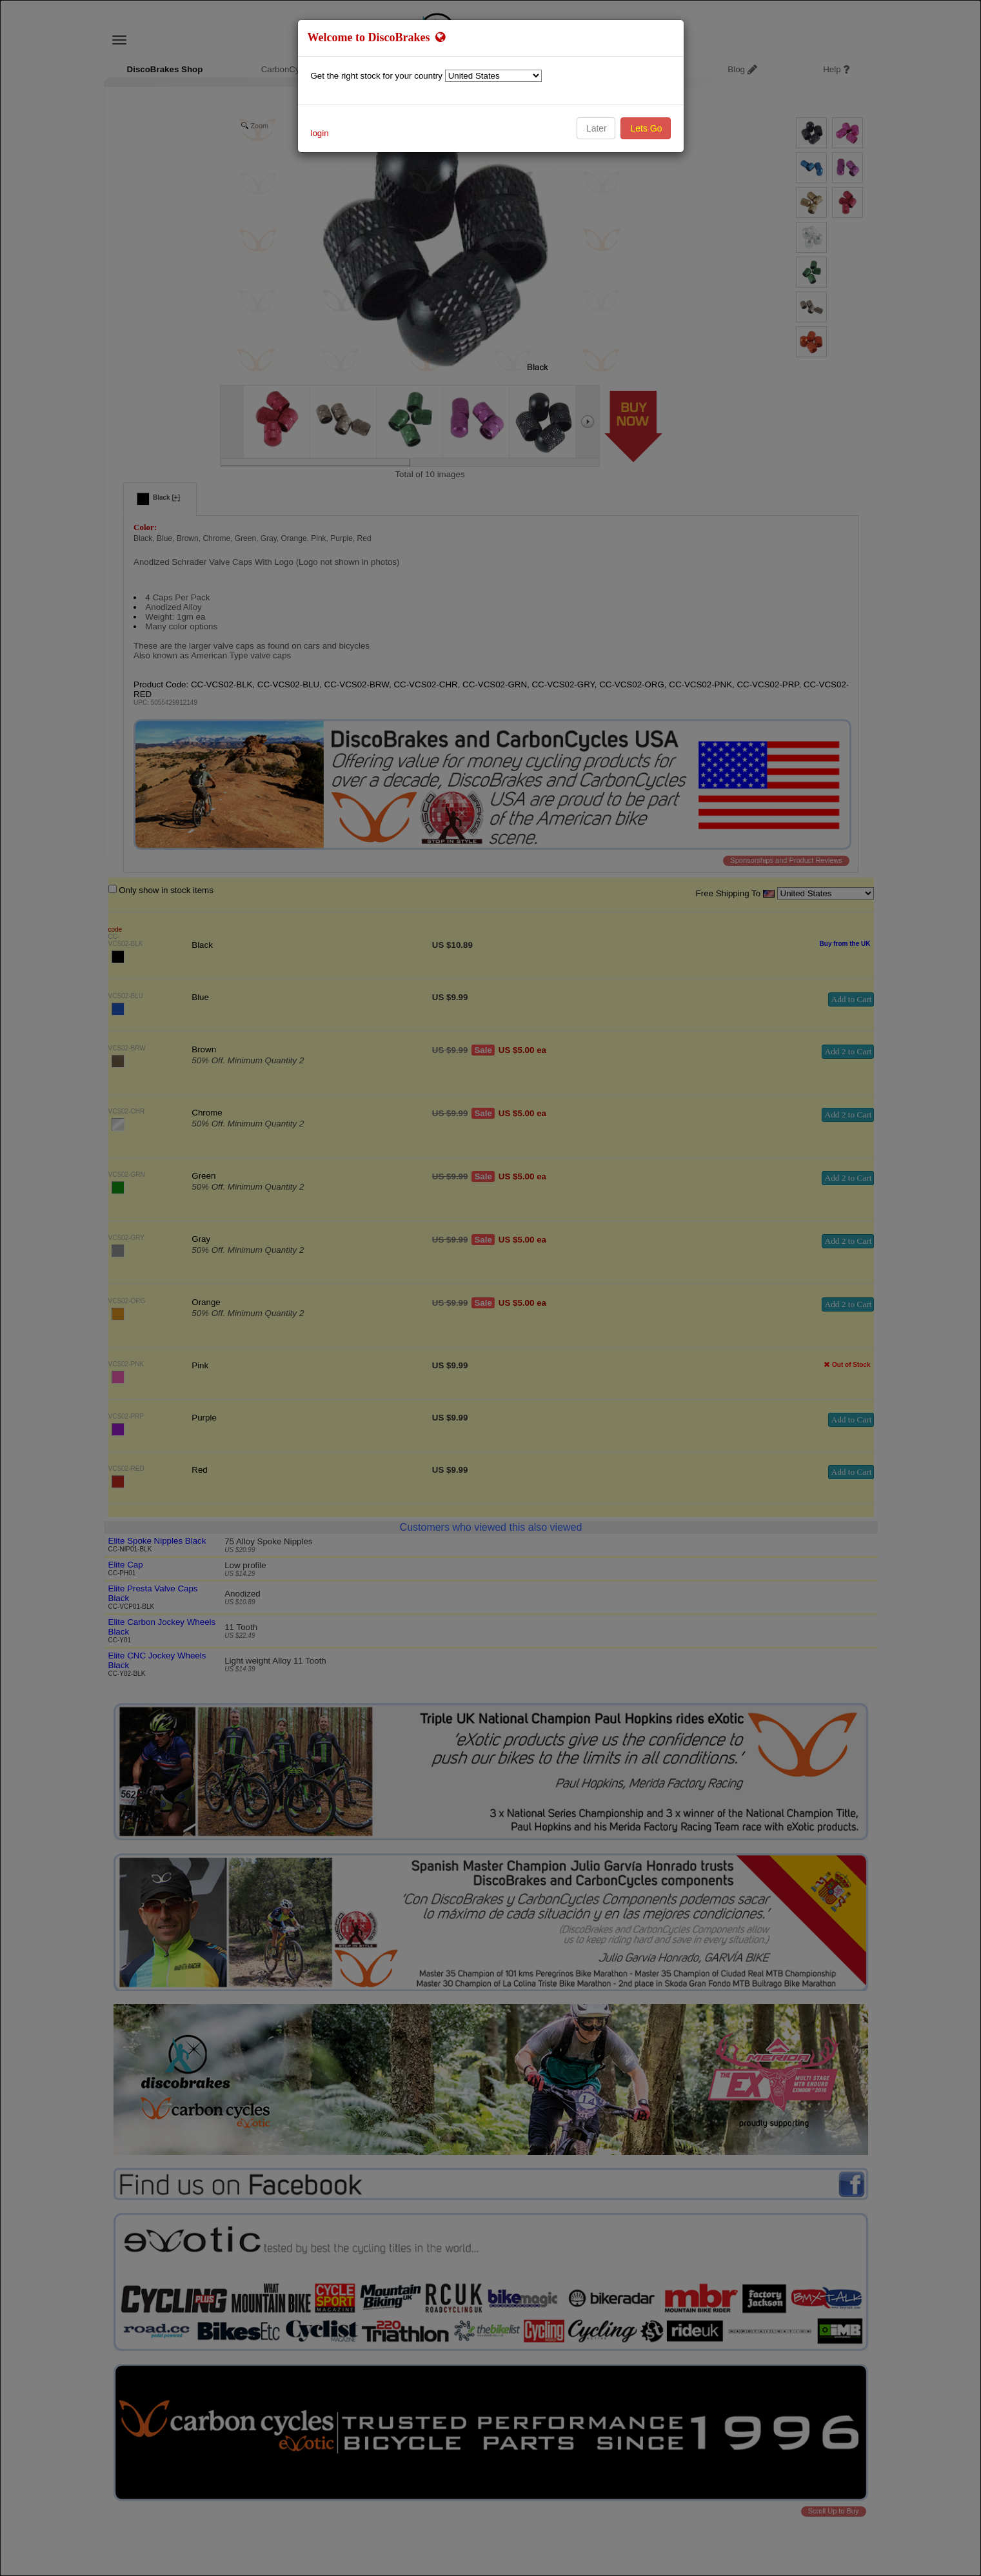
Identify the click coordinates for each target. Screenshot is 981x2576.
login (320, 133)
